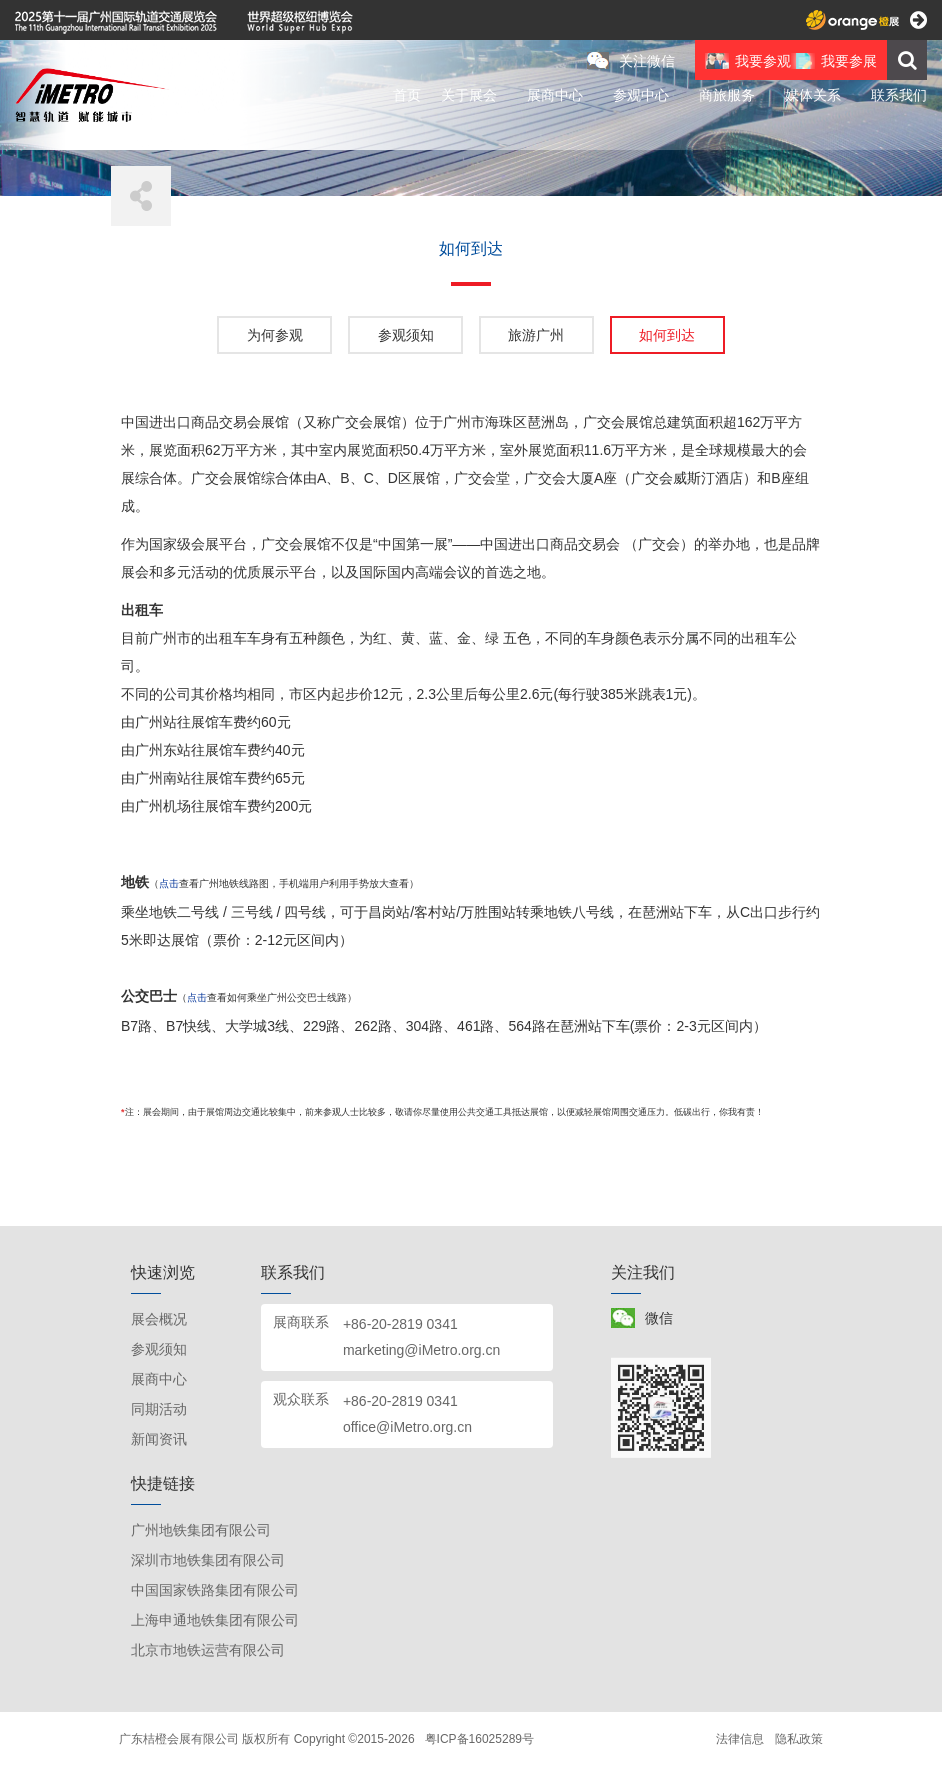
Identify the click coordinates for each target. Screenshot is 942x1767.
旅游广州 (536, 335)
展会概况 (159, 1319)
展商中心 (555, 95)
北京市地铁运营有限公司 (208, 1650)
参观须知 (406, 335)
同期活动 (159, 1409)
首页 (407, 95)
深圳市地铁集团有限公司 (208, 1560)
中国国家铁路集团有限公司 (215, 1590)
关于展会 (469, 95)
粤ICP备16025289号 (479, 1739)
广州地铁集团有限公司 (201, 1530)
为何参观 (275, 335)
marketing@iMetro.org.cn (421, 1350)
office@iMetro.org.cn (407, 1427)
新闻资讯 (159, 1439)
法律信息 (740, 1739)
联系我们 (899, 95)
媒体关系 (813, 95)
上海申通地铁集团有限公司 (215, 1620)
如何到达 (667, 335)
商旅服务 (727, 95)
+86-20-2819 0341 (400, 1324)
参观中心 (641, 95)
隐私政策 (799, 1739)
